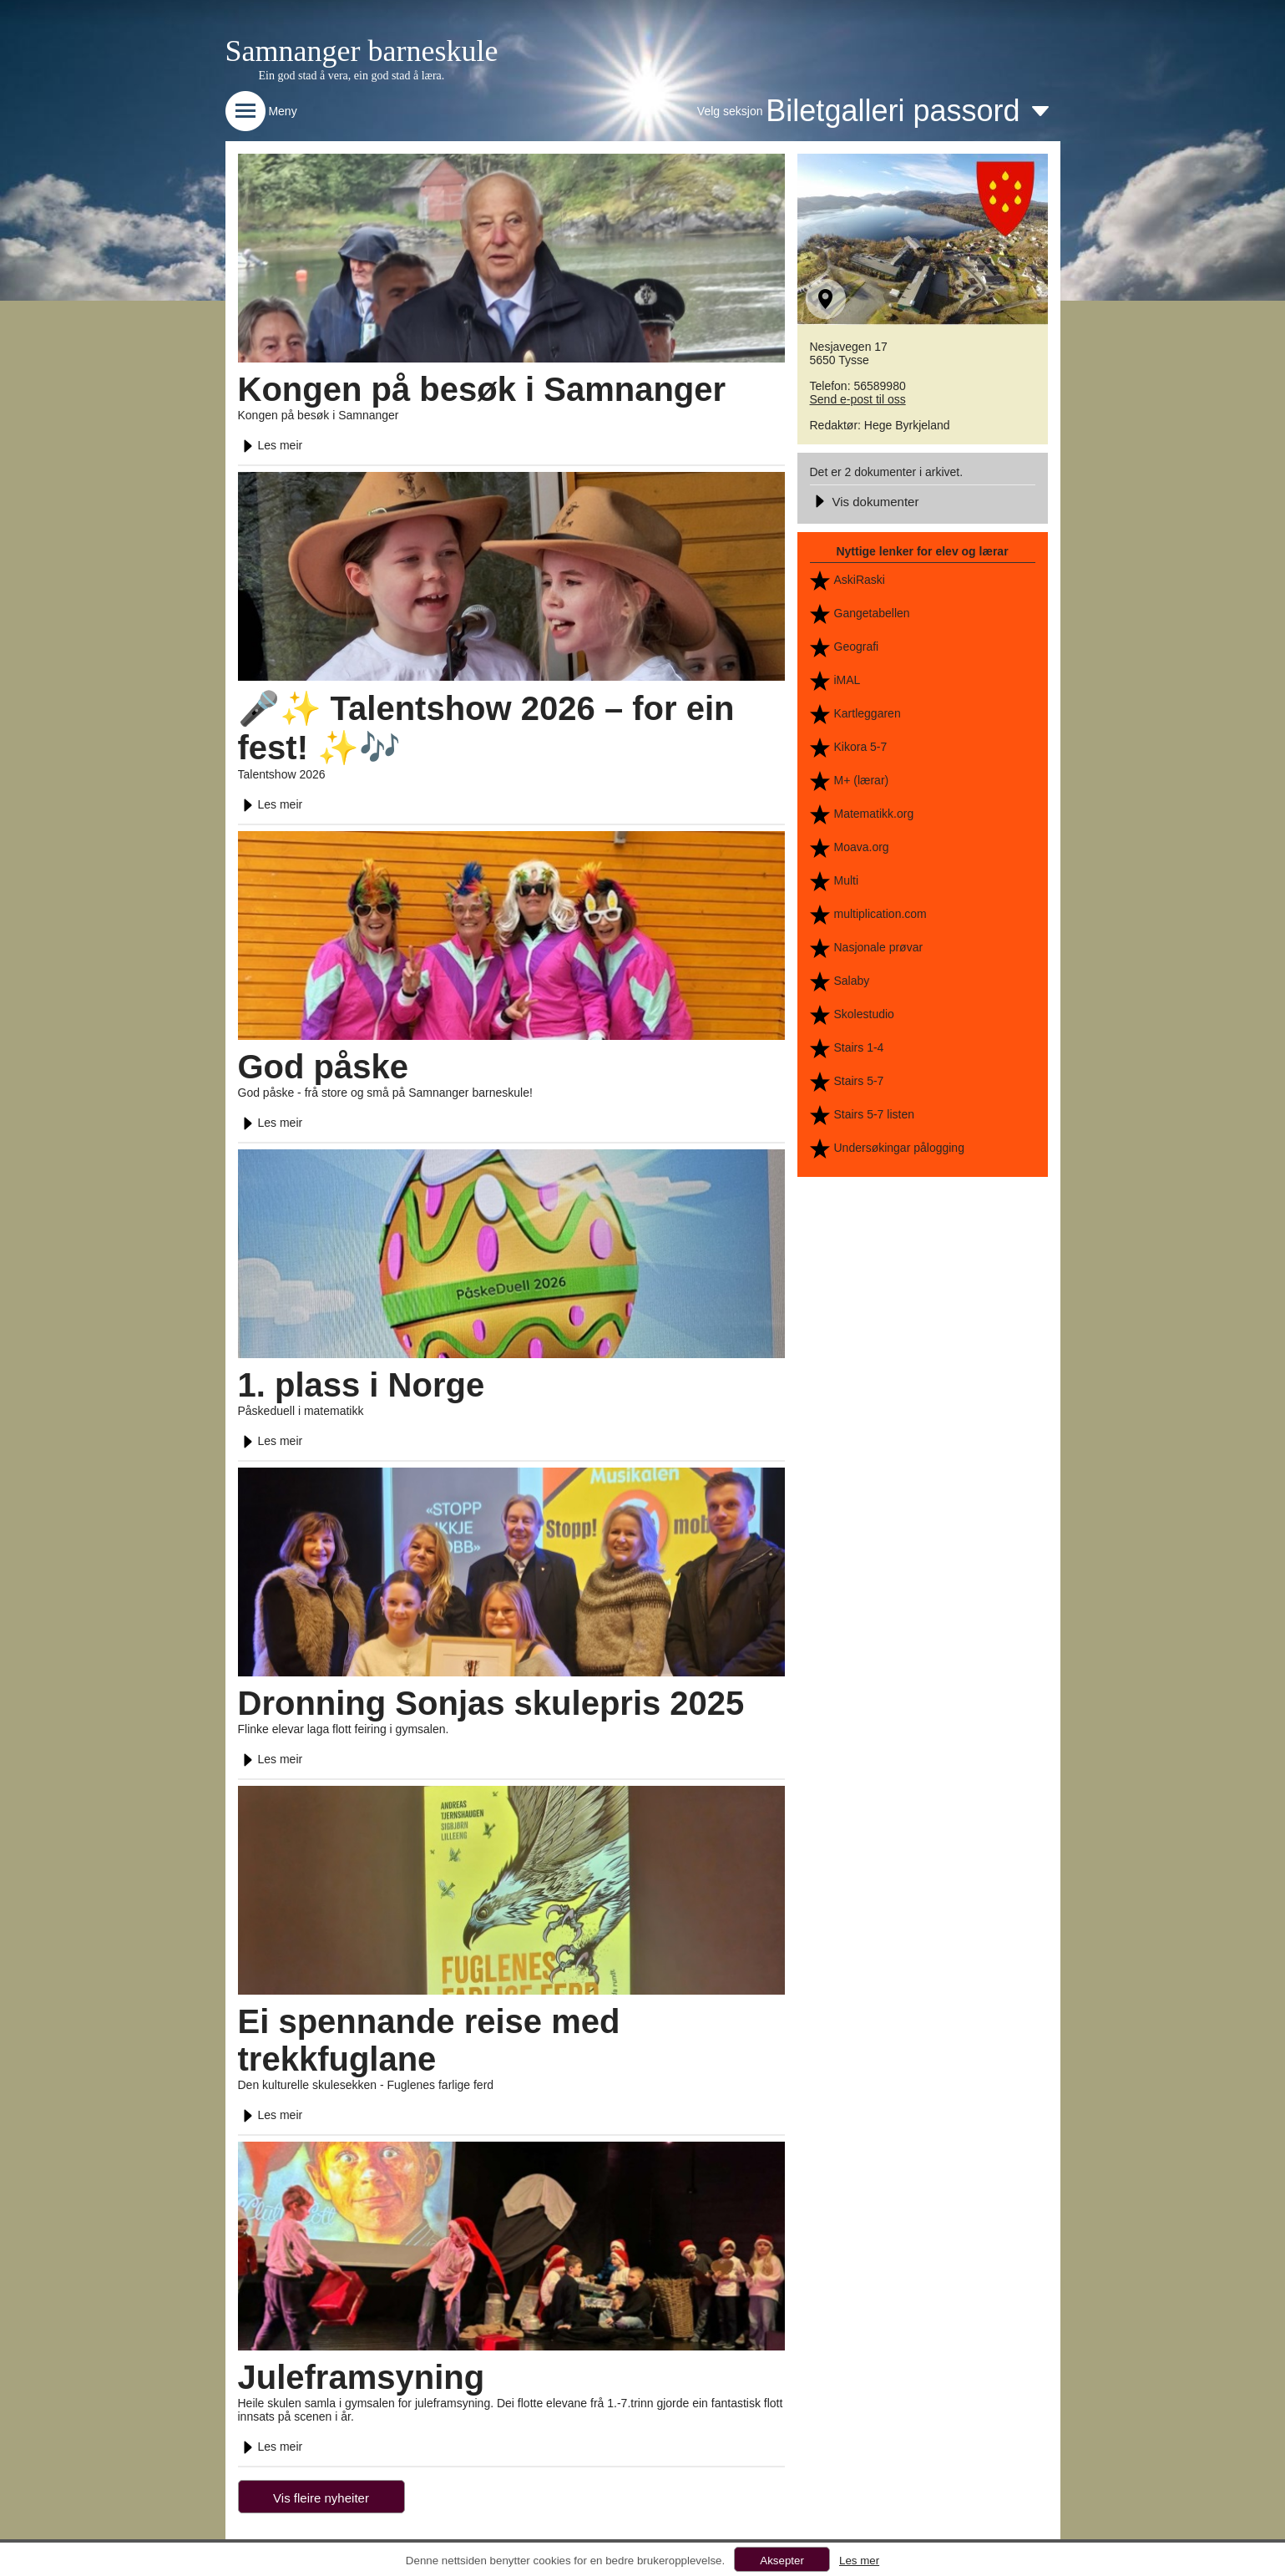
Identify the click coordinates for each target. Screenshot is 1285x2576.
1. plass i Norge (361, 1385)
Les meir (270, 445)
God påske (323, 1066)
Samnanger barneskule (361, 51)
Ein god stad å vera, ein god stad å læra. (352, 75)
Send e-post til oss (858, 399)
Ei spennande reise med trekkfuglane (429, 2040)
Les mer (859, 2560)
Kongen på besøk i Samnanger (482, 389)
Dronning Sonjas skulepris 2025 (491, 1703)
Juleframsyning (361, 2377)
